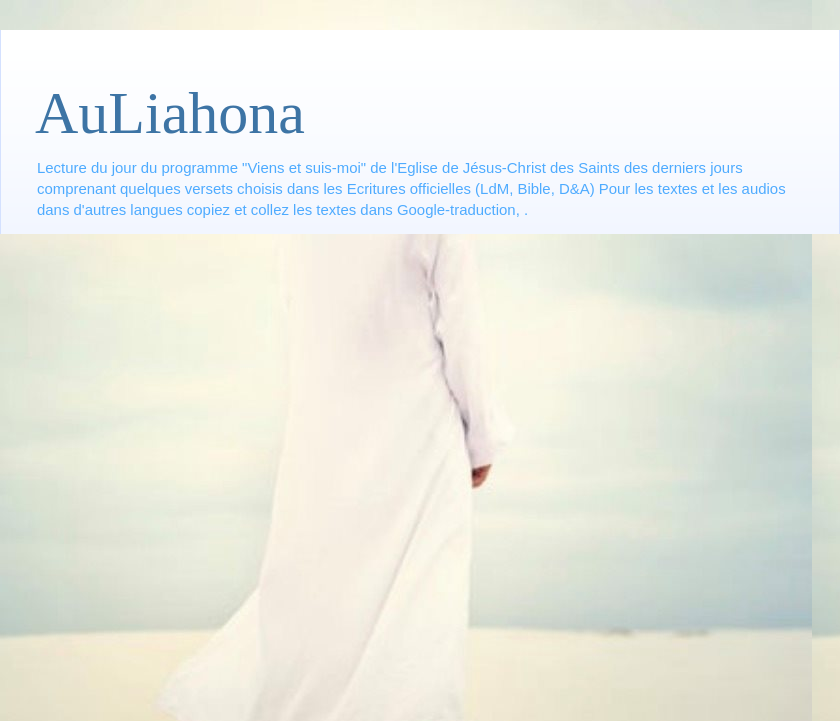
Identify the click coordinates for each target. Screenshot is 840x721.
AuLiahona (170, 113)
